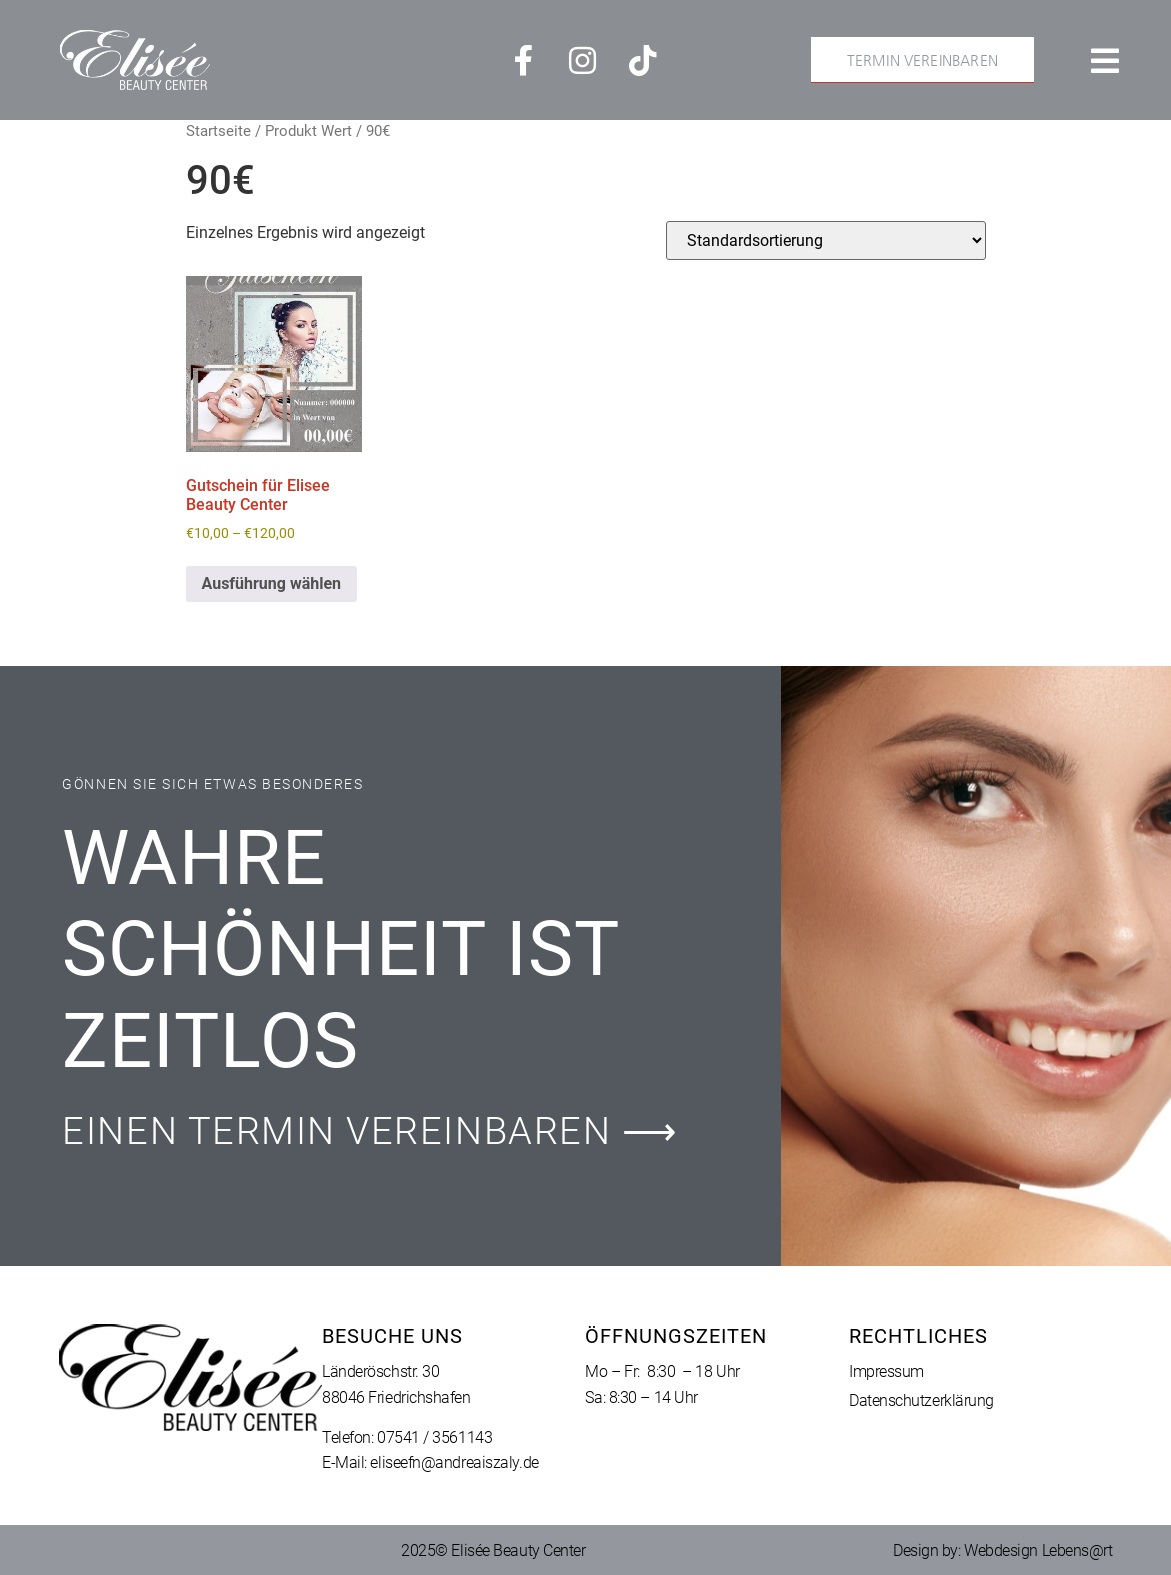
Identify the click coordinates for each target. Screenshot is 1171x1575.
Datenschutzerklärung (921, 1400)
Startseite (218, 131)
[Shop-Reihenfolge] (826, 240)
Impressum (886, 1371)
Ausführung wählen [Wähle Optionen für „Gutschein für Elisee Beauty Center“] (272, 583)
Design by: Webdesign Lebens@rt (1003, 1550)
